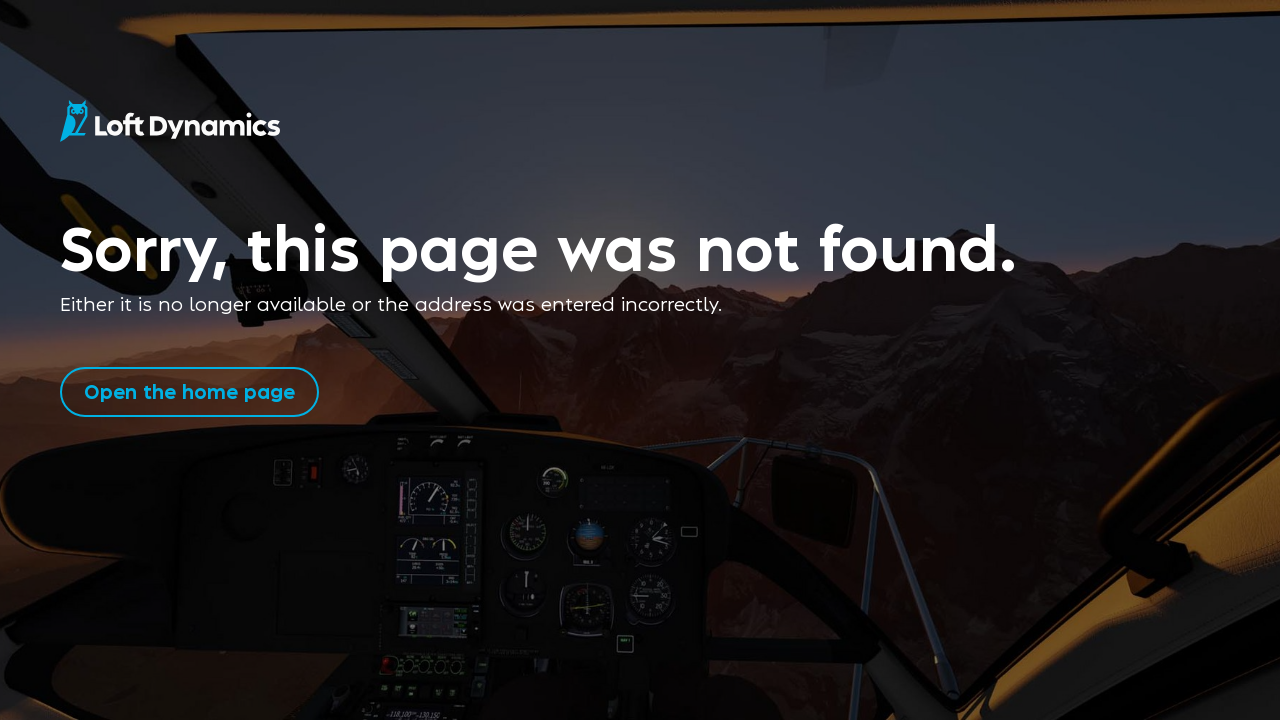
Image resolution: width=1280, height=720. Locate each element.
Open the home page (189, 390)
